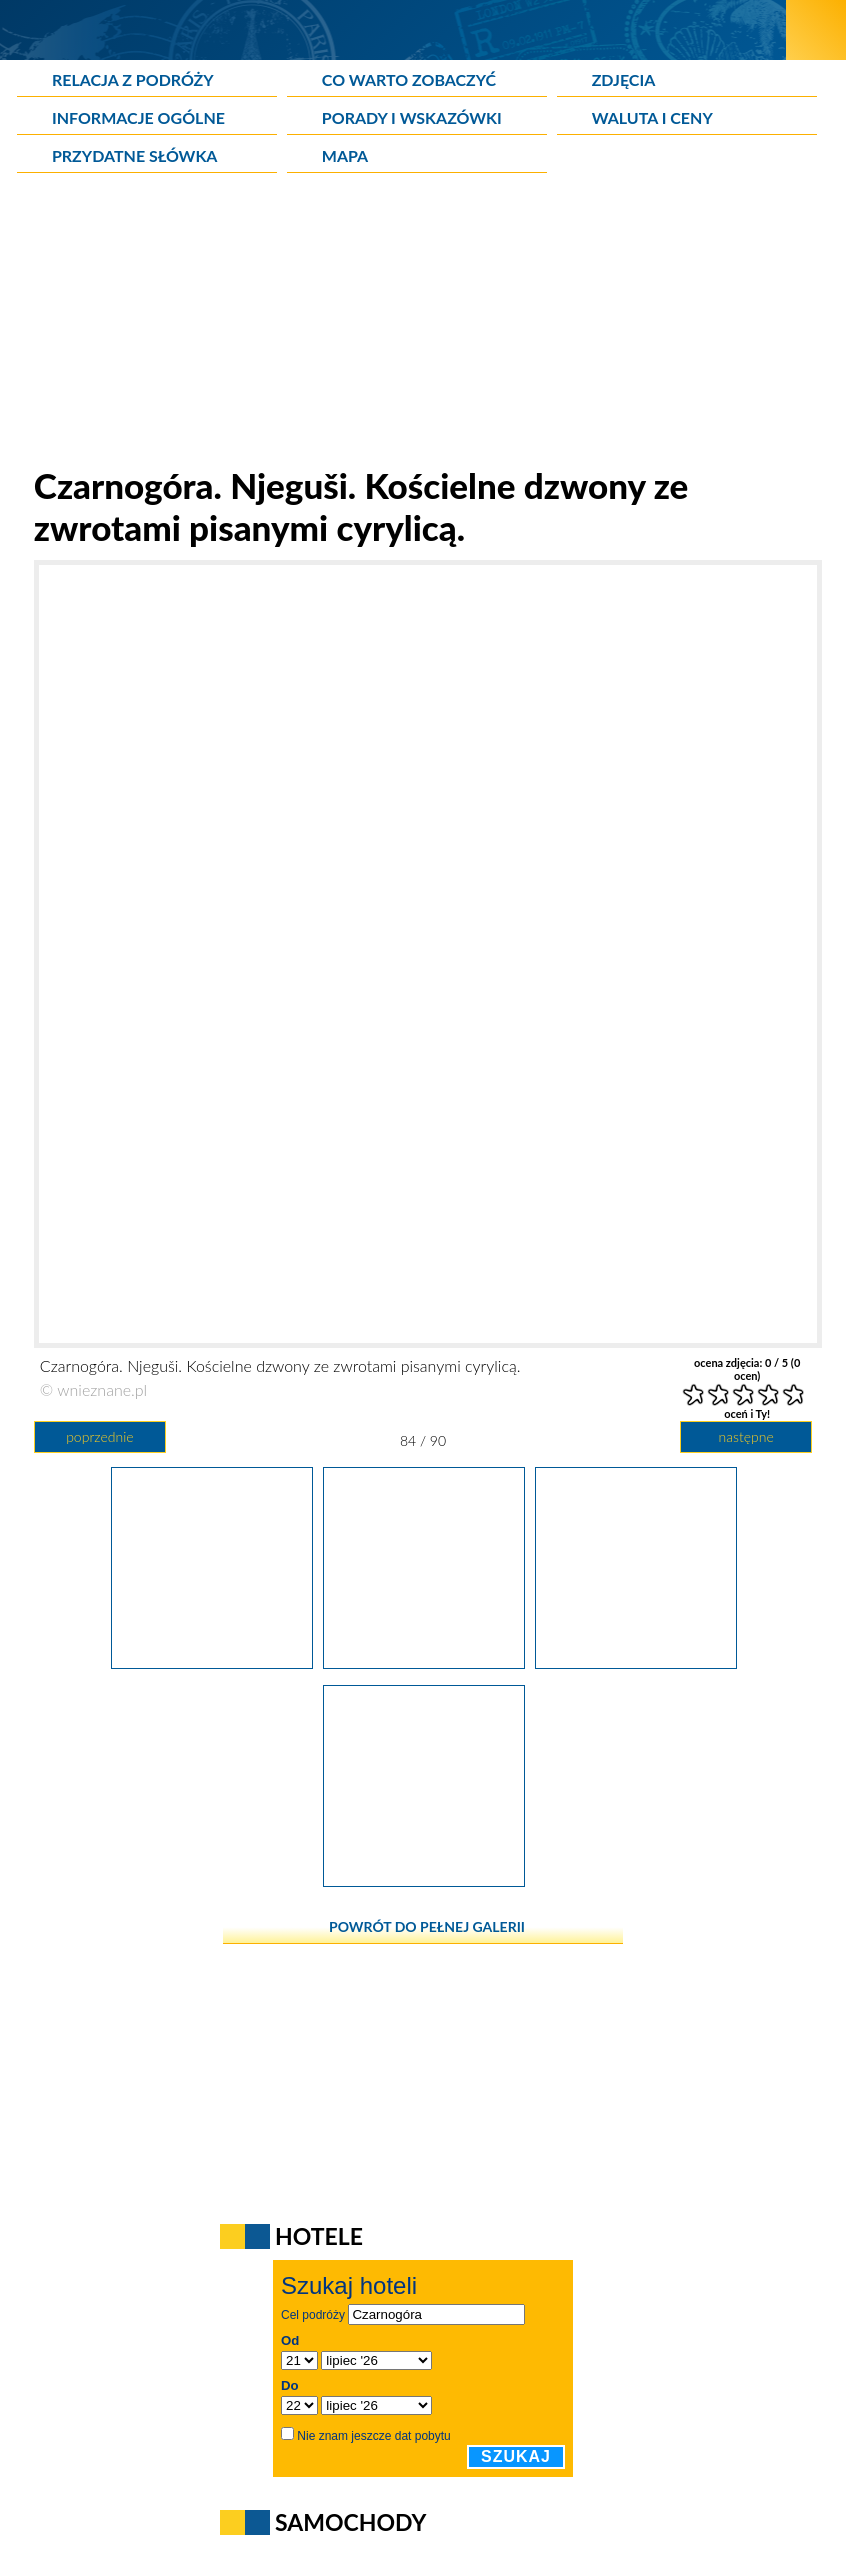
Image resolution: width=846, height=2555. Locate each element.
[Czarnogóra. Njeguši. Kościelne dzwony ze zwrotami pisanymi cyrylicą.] (424, 1662)
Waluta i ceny (652, 117)
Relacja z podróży (133, 79)
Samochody (351, 2522)
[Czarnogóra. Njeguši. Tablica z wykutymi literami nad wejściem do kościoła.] (636, 1662)
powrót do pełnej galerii (427, 1926)
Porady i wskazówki (412, 117)
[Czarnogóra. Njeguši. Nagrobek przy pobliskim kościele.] (212, 1662)
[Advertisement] (423, 324)
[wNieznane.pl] (393, 29)
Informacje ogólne (138, 117)
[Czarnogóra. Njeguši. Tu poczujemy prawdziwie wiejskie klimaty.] (424, 1880)
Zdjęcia (624, 79)
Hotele (319, 2236)
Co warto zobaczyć (409, 79)
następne (746, 1436)
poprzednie (99, 1436)
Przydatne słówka (135, 155)
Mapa (345, 155)
